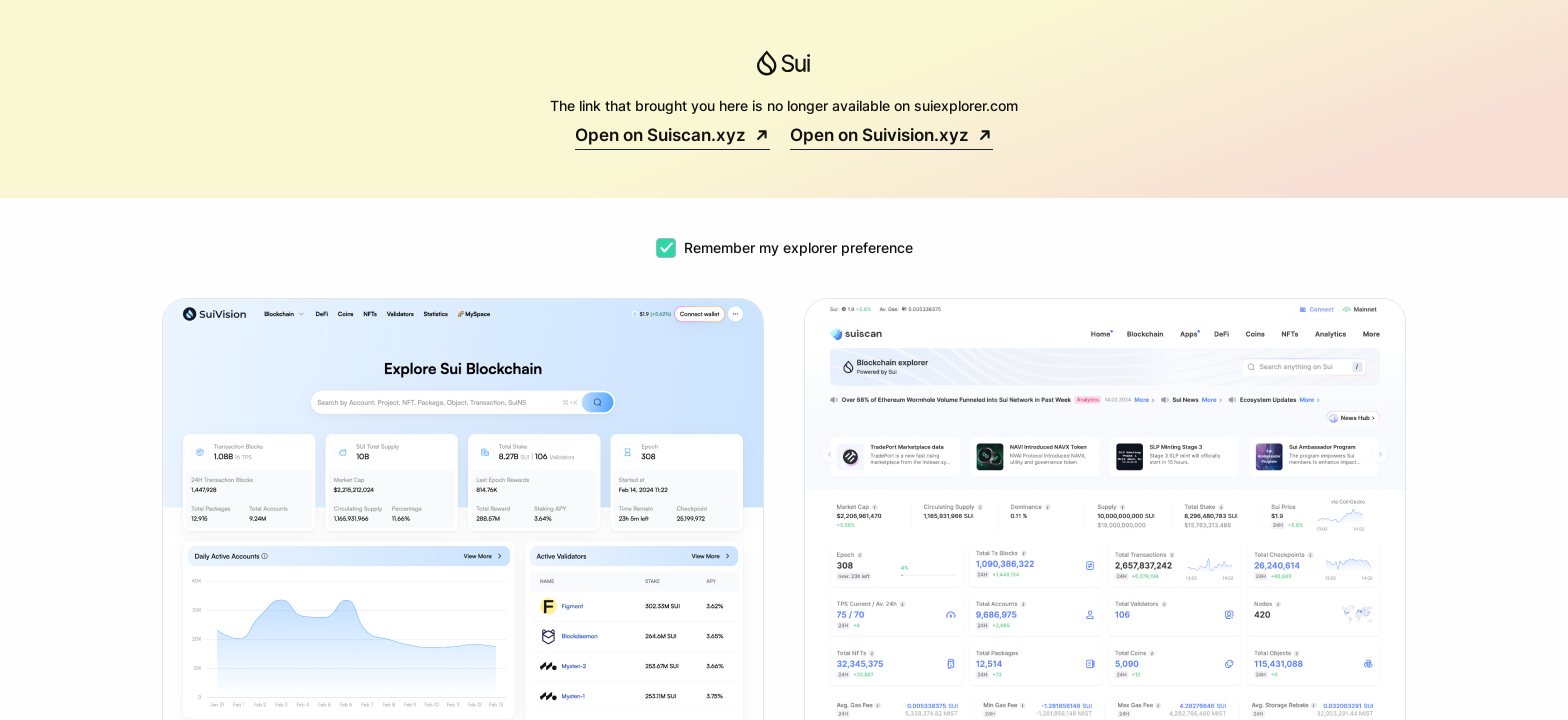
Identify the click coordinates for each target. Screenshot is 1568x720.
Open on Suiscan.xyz (672, 135)
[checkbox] (666, 248)
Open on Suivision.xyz (891, 135)
